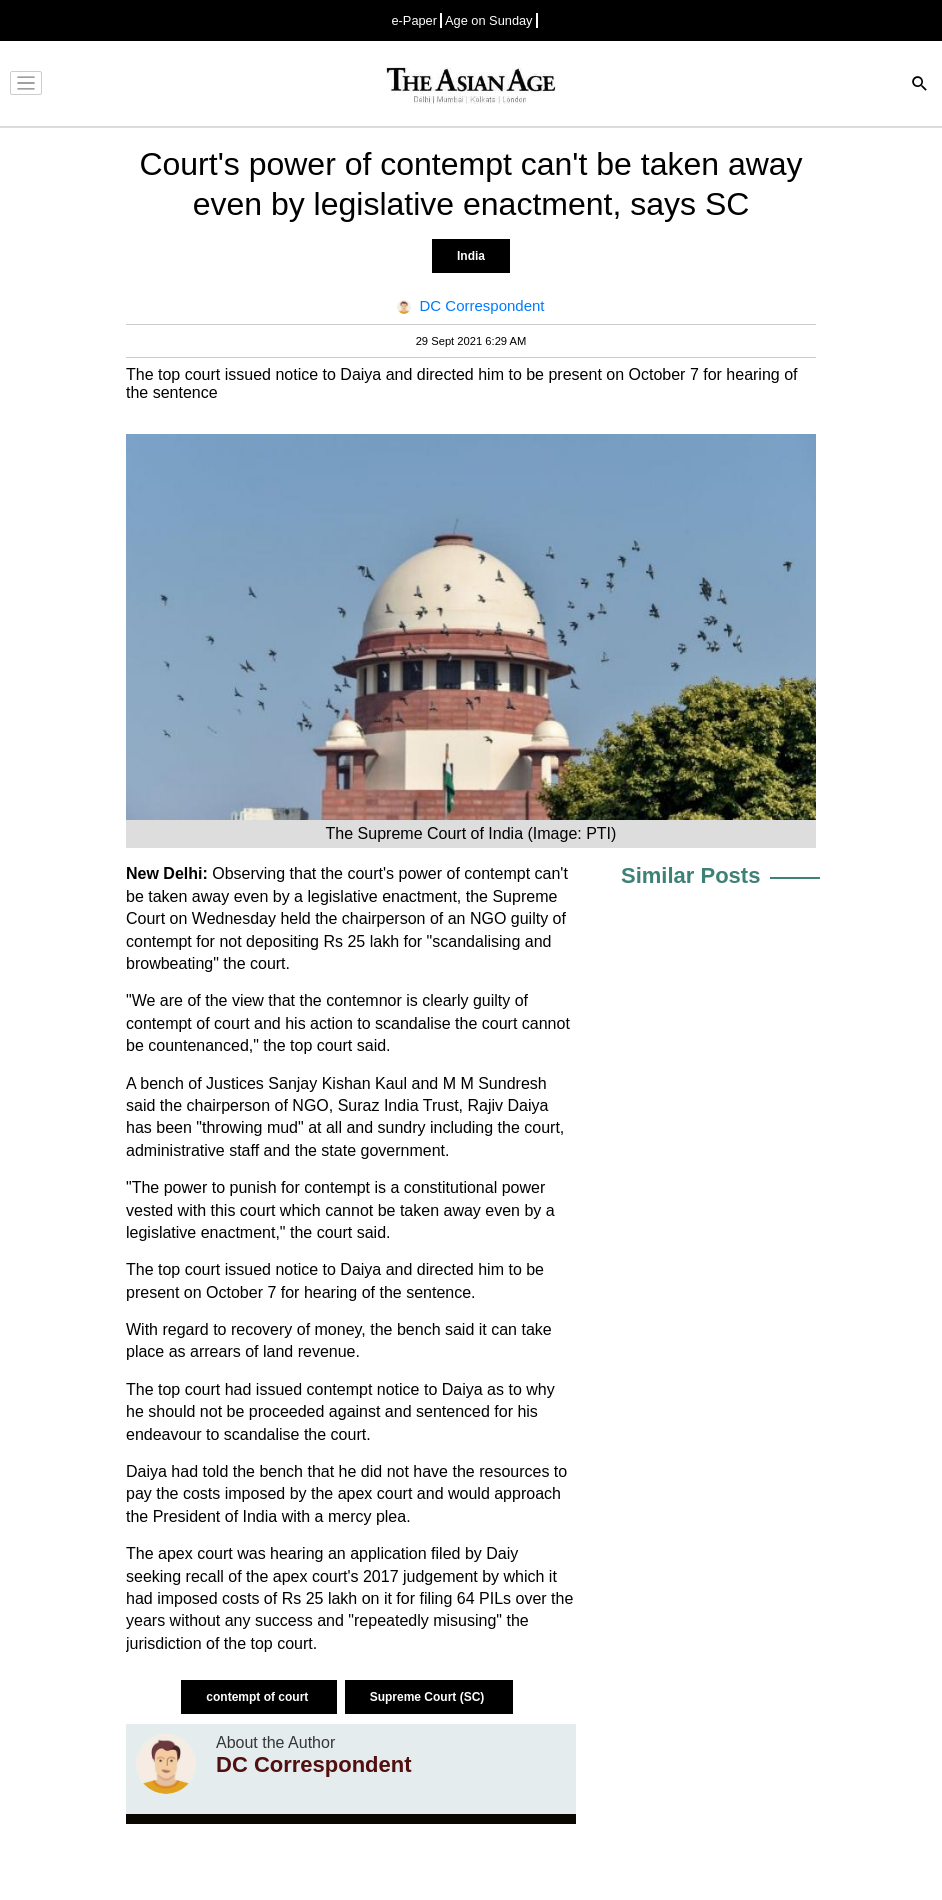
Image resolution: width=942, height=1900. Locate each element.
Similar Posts (690, 875)
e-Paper (414, 20)
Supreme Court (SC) (429, 1697)
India (471, 256)
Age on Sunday (489, 20)
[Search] (920, 85)
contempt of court (258, 1697)
